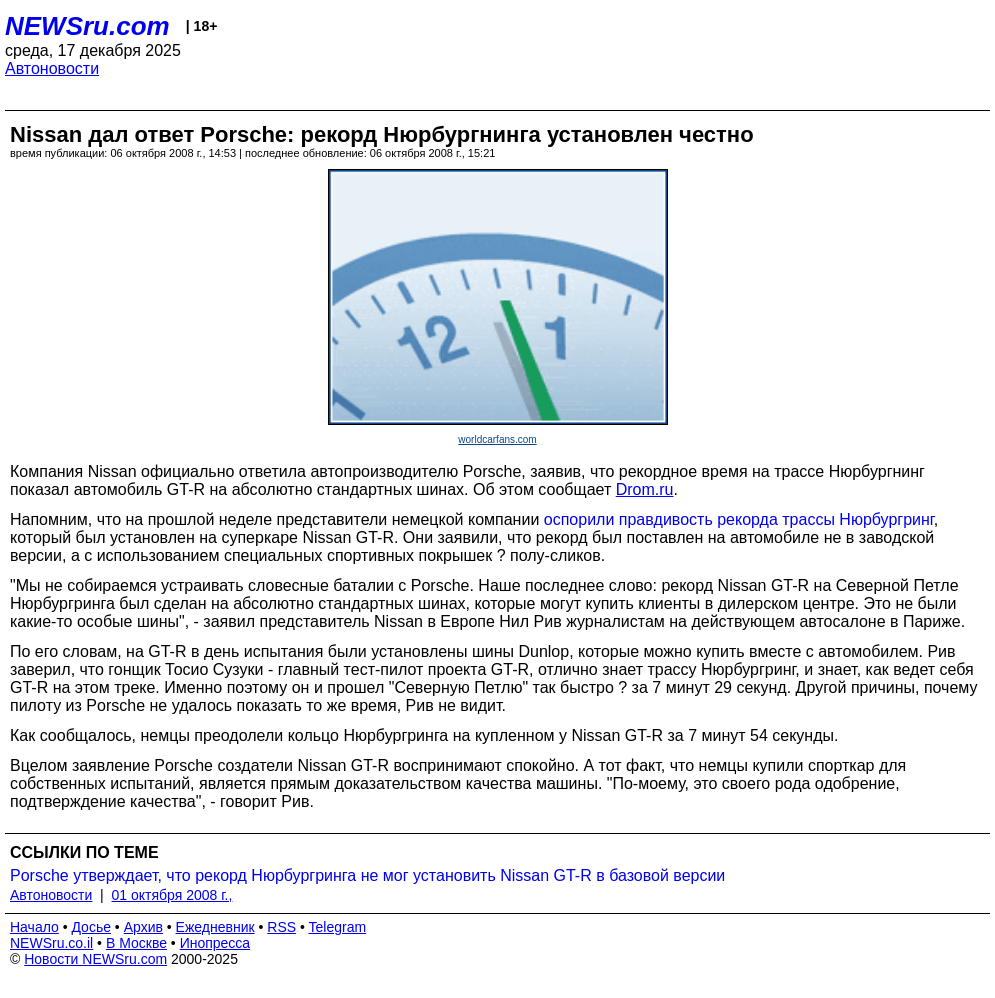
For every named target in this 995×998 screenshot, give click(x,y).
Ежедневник (215, 927)
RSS (281, 927)
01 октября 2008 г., (172, 895)
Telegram (338, 927)
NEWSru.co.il (51, 943)
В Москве (136, 943)
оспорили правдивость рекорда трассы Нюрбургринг (739, 519)
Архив (143, 927)
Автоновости (52, 68)
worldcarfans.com (497, 439)
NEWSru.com (87, 26)
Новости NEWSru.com (95, 959)
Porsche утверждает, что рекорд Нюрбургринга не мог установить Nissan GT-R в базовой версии (367, 875)
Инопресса (215, 943)
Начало (34, 927)
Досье (91, 927)
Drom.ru (645, 489)
